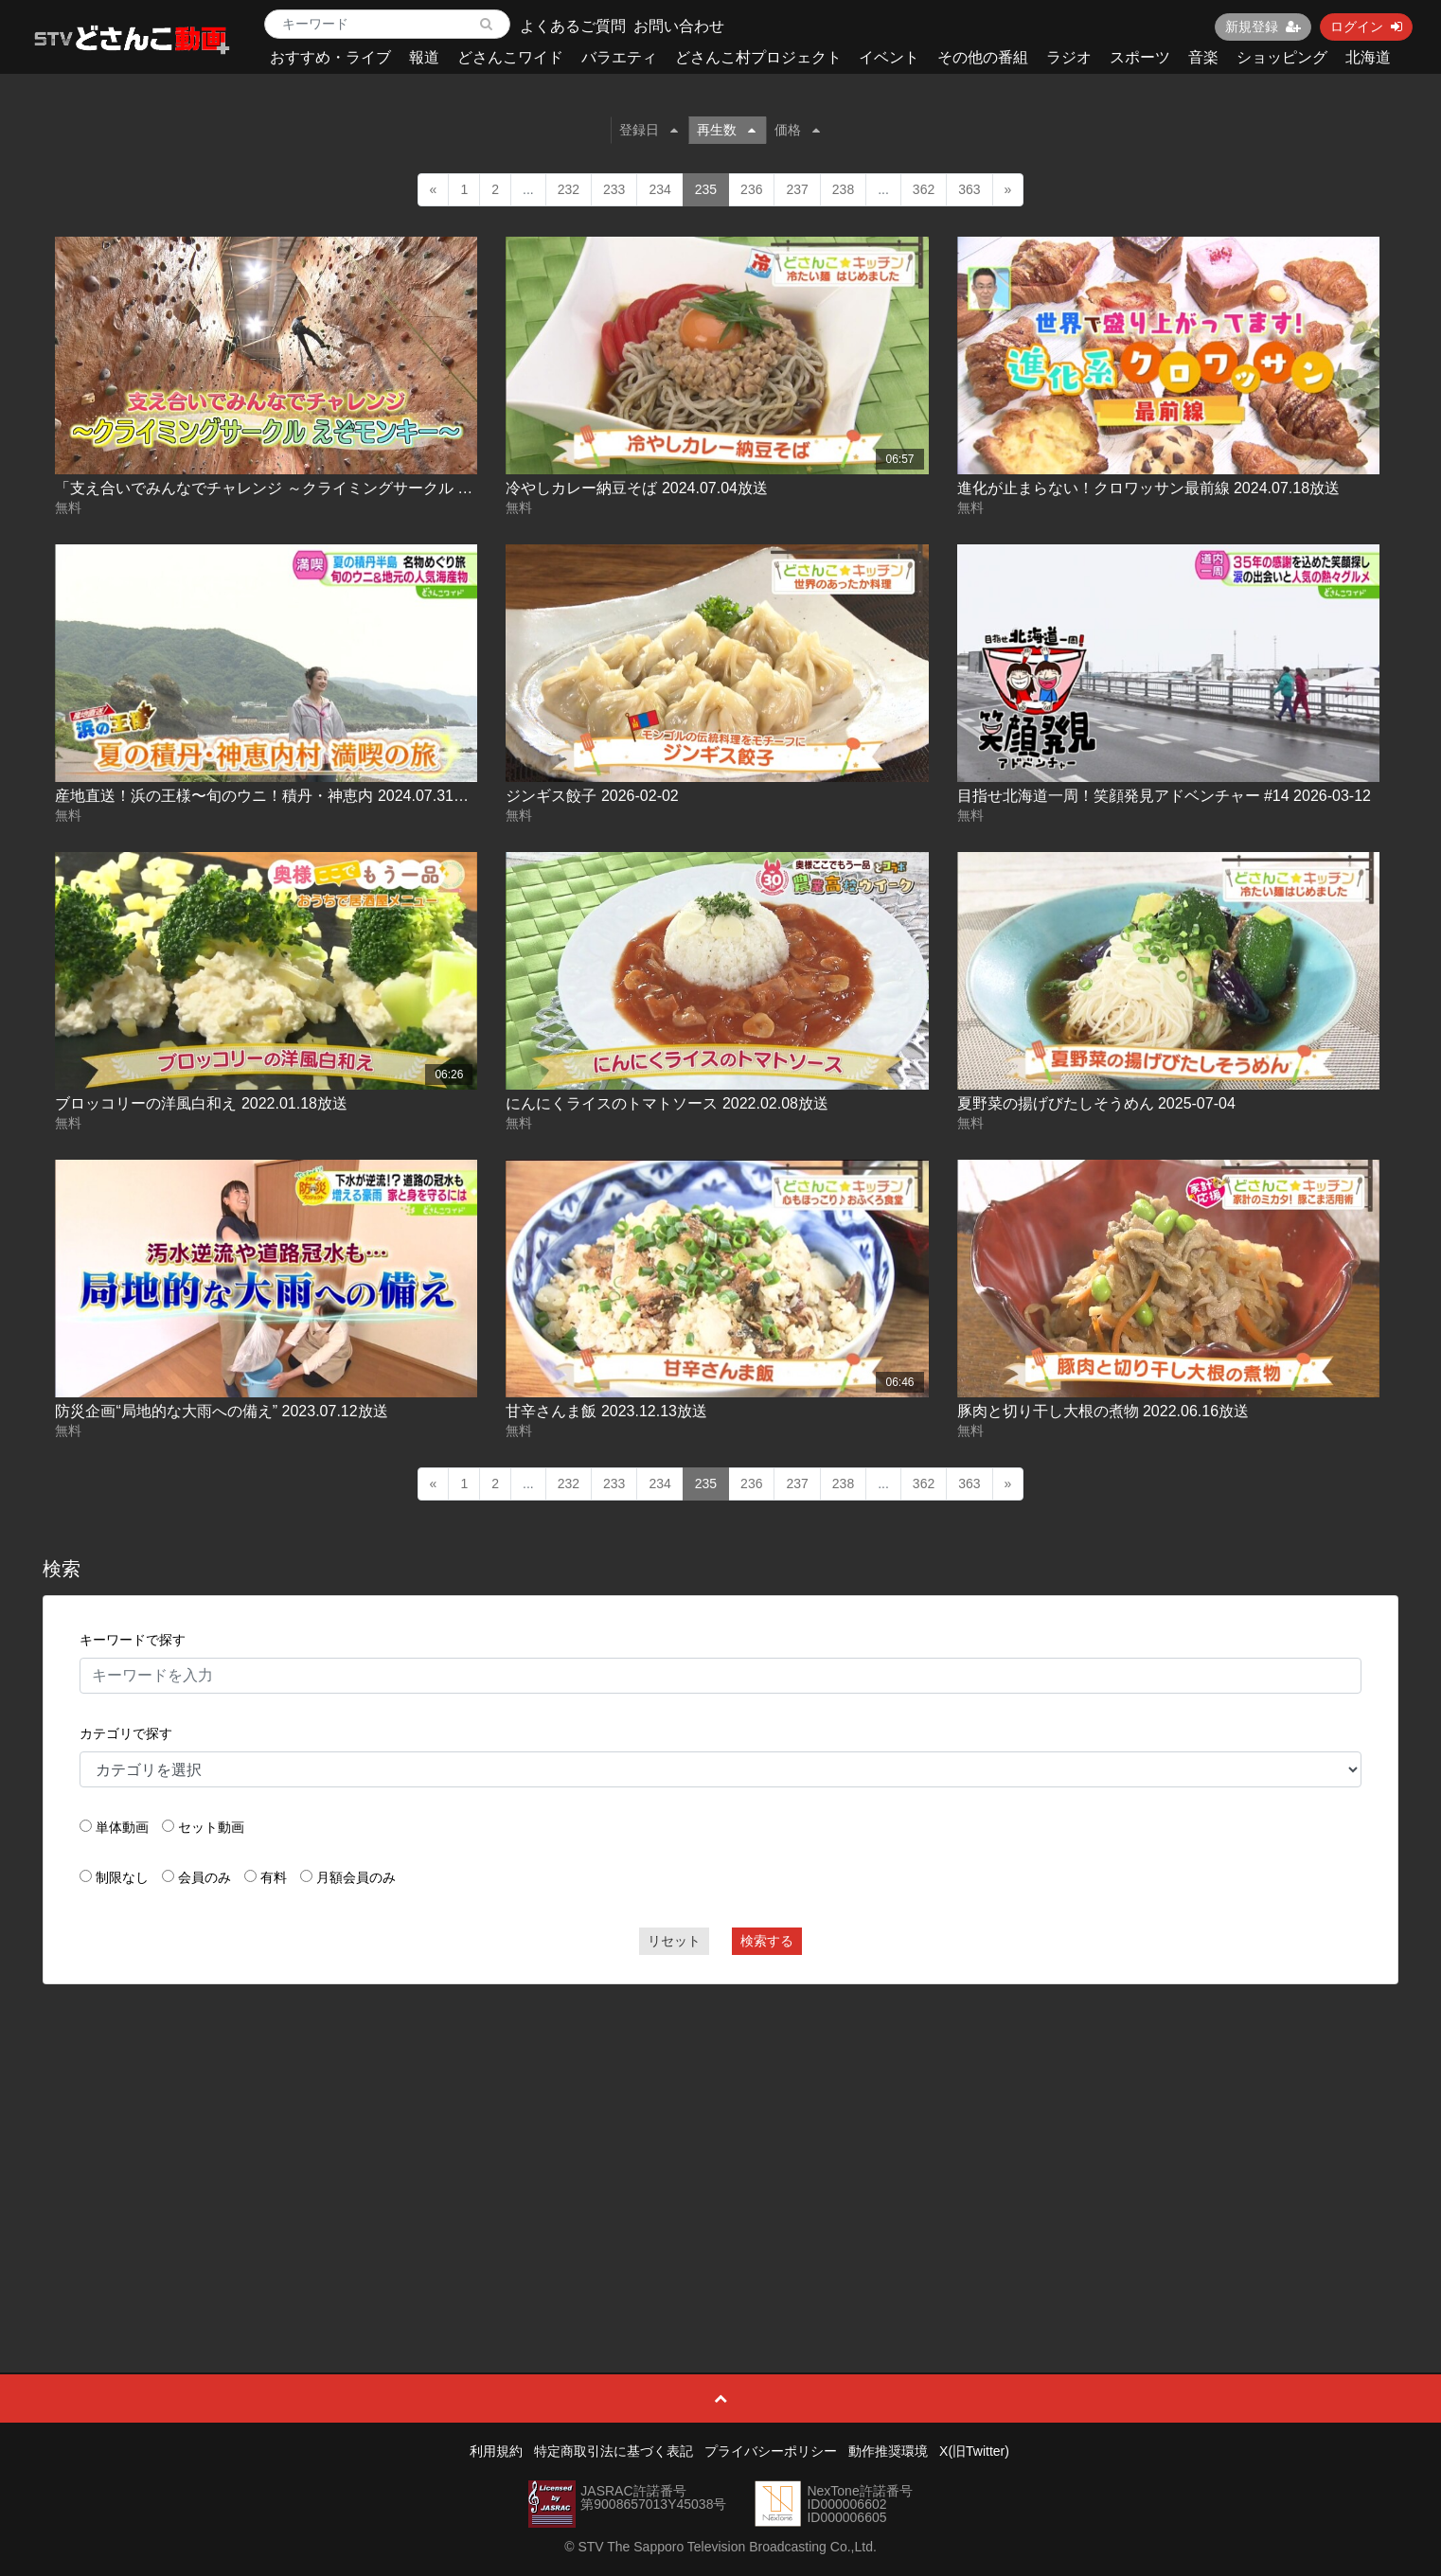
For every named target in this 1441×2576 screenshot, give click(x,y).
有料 (273, 1877)
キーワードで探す (133, 1639)
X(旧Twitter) (974, 2451)
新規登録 (1263, 26)
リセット (674, 1940)
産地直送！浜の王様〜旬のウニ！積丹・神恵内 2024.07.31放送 (269, 796)
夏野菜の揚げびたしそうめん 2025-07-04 (1096, 1103)
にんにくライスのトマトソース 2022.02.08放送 (667, 1103)
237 (797, 189)
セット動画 (211, 1827)
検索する (766, 1940)
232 (568, 189)
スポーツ (1140, 57)
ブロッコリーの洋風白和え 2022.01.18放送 (201, 1103)
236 (751, 189)
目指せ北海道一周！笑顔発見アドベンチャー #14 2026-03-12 (1164, 796)
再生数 (726, 129)
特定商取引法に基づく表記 (613, 2451)
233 (614, 189)
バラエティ (619, 57)
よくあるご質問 (573, 26)
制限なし (122, 1877)
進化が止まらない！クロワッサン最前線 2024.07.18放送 (1149, 488)
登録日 (648, 129)
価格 (797, 129)
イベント (889, 57)
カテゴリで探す (126, 1733)
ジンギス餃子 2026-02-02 (592, 796)
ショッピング (1281, 57)
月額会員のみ (356, 1877)
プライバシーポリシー (770, 2451)
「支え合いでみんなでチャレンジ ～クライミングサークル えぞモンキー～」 (316, 488)
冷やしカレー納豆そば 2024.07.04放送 (637, 488)
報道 (424, 57)
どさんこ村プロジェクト (758, 57)
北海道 (1368, 57)
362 (923, 189)
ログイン (1366, 26)
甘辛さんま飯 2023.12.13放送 (606, 1411)
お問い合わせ (678, 26)
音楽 (1203, 57)
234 (659, 189)
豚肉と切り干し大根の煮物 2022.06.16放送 (1103, 1411)
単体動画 (122, 1827)
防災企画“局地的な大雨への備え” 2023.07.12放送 (221, 1411)
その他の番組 (982, 57)
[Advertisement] (720, 2135)
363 (969, 189)
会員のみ (204, 1877)
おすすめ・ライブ (330, 57)
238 (843, 189)
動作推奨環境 (888, 2451)
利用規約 (496, 2451)
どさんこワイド (510, 57)
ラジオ (1069, 57)
